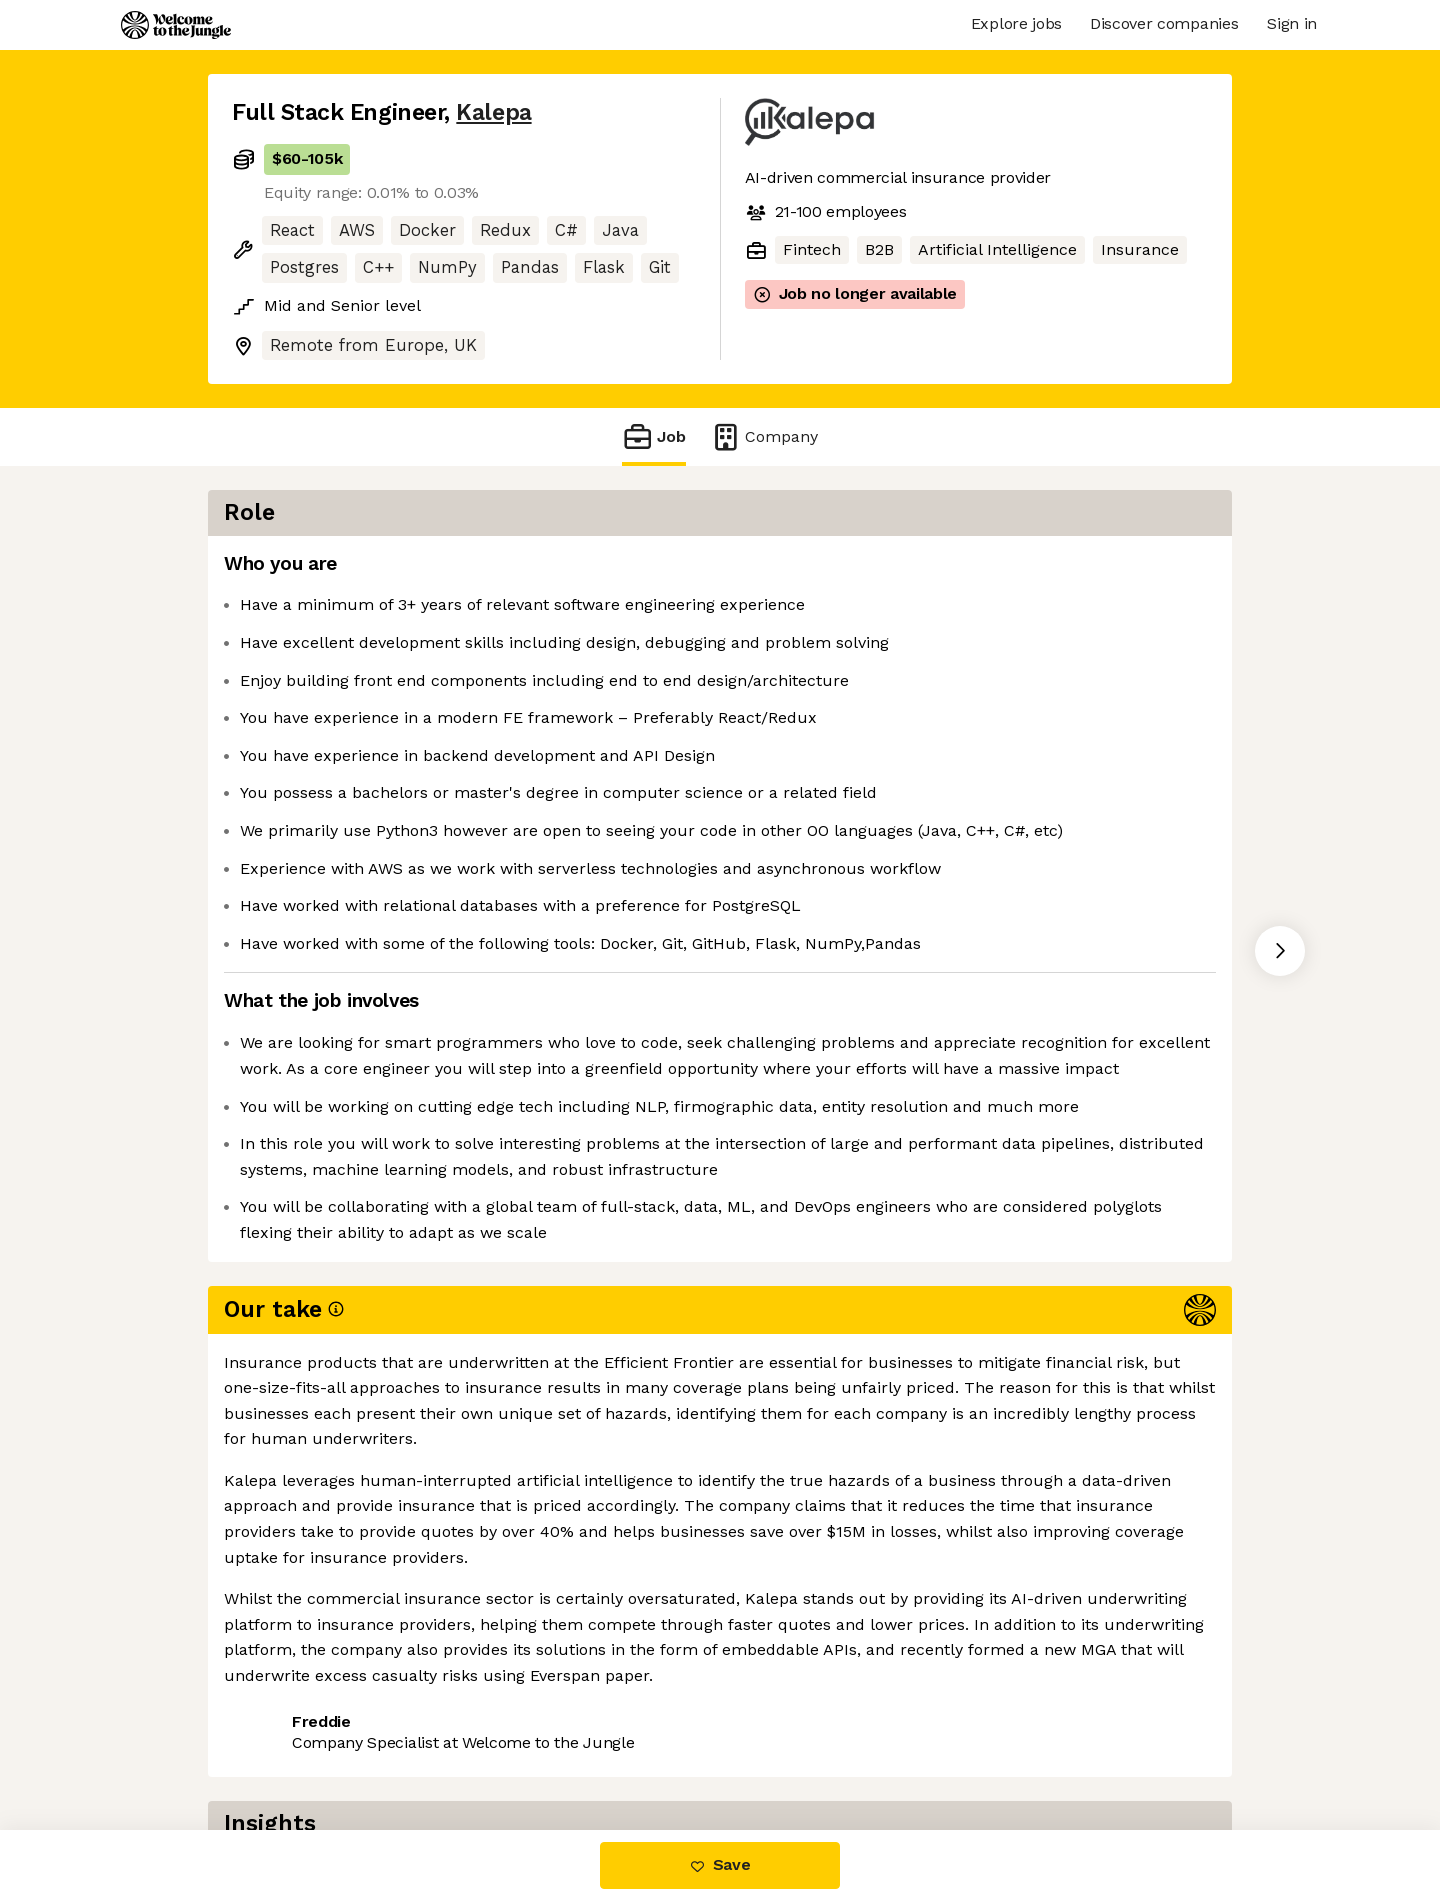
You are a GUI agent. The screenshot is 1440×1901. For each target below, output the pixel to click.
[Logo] (176, 25)
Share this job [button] (287, 1746)
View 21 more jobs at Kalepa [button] (482, 1746)
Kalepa (493, 112)
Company (764, 436)
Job (654, 436)
